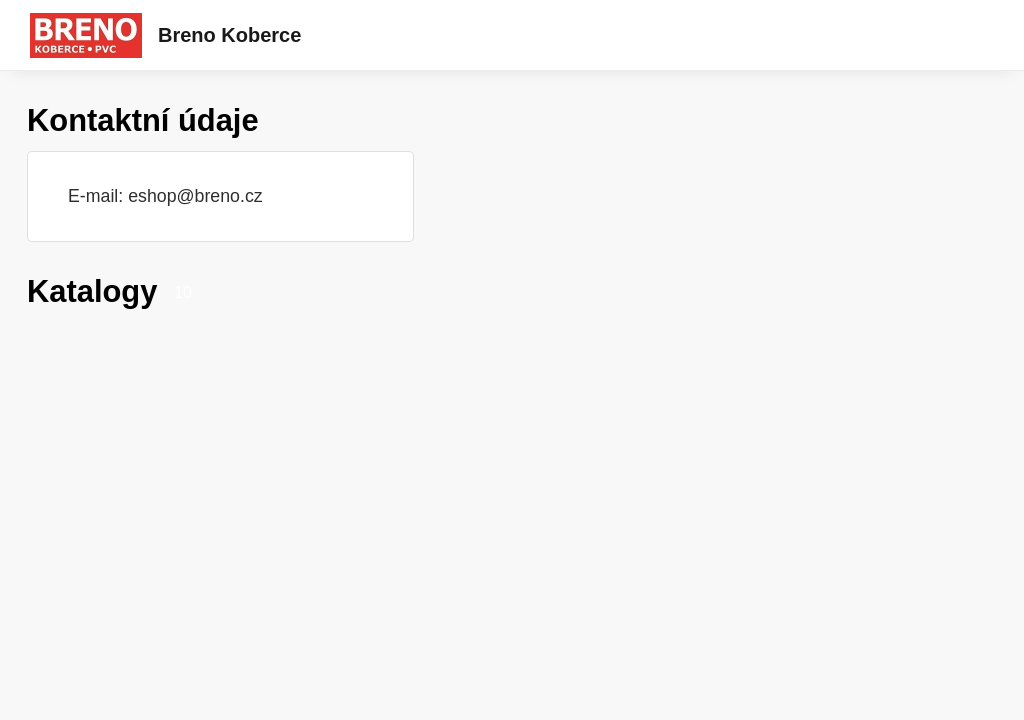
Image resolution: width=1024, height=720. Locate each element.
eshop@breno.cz (195, 196)
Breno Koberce (229, 35)
